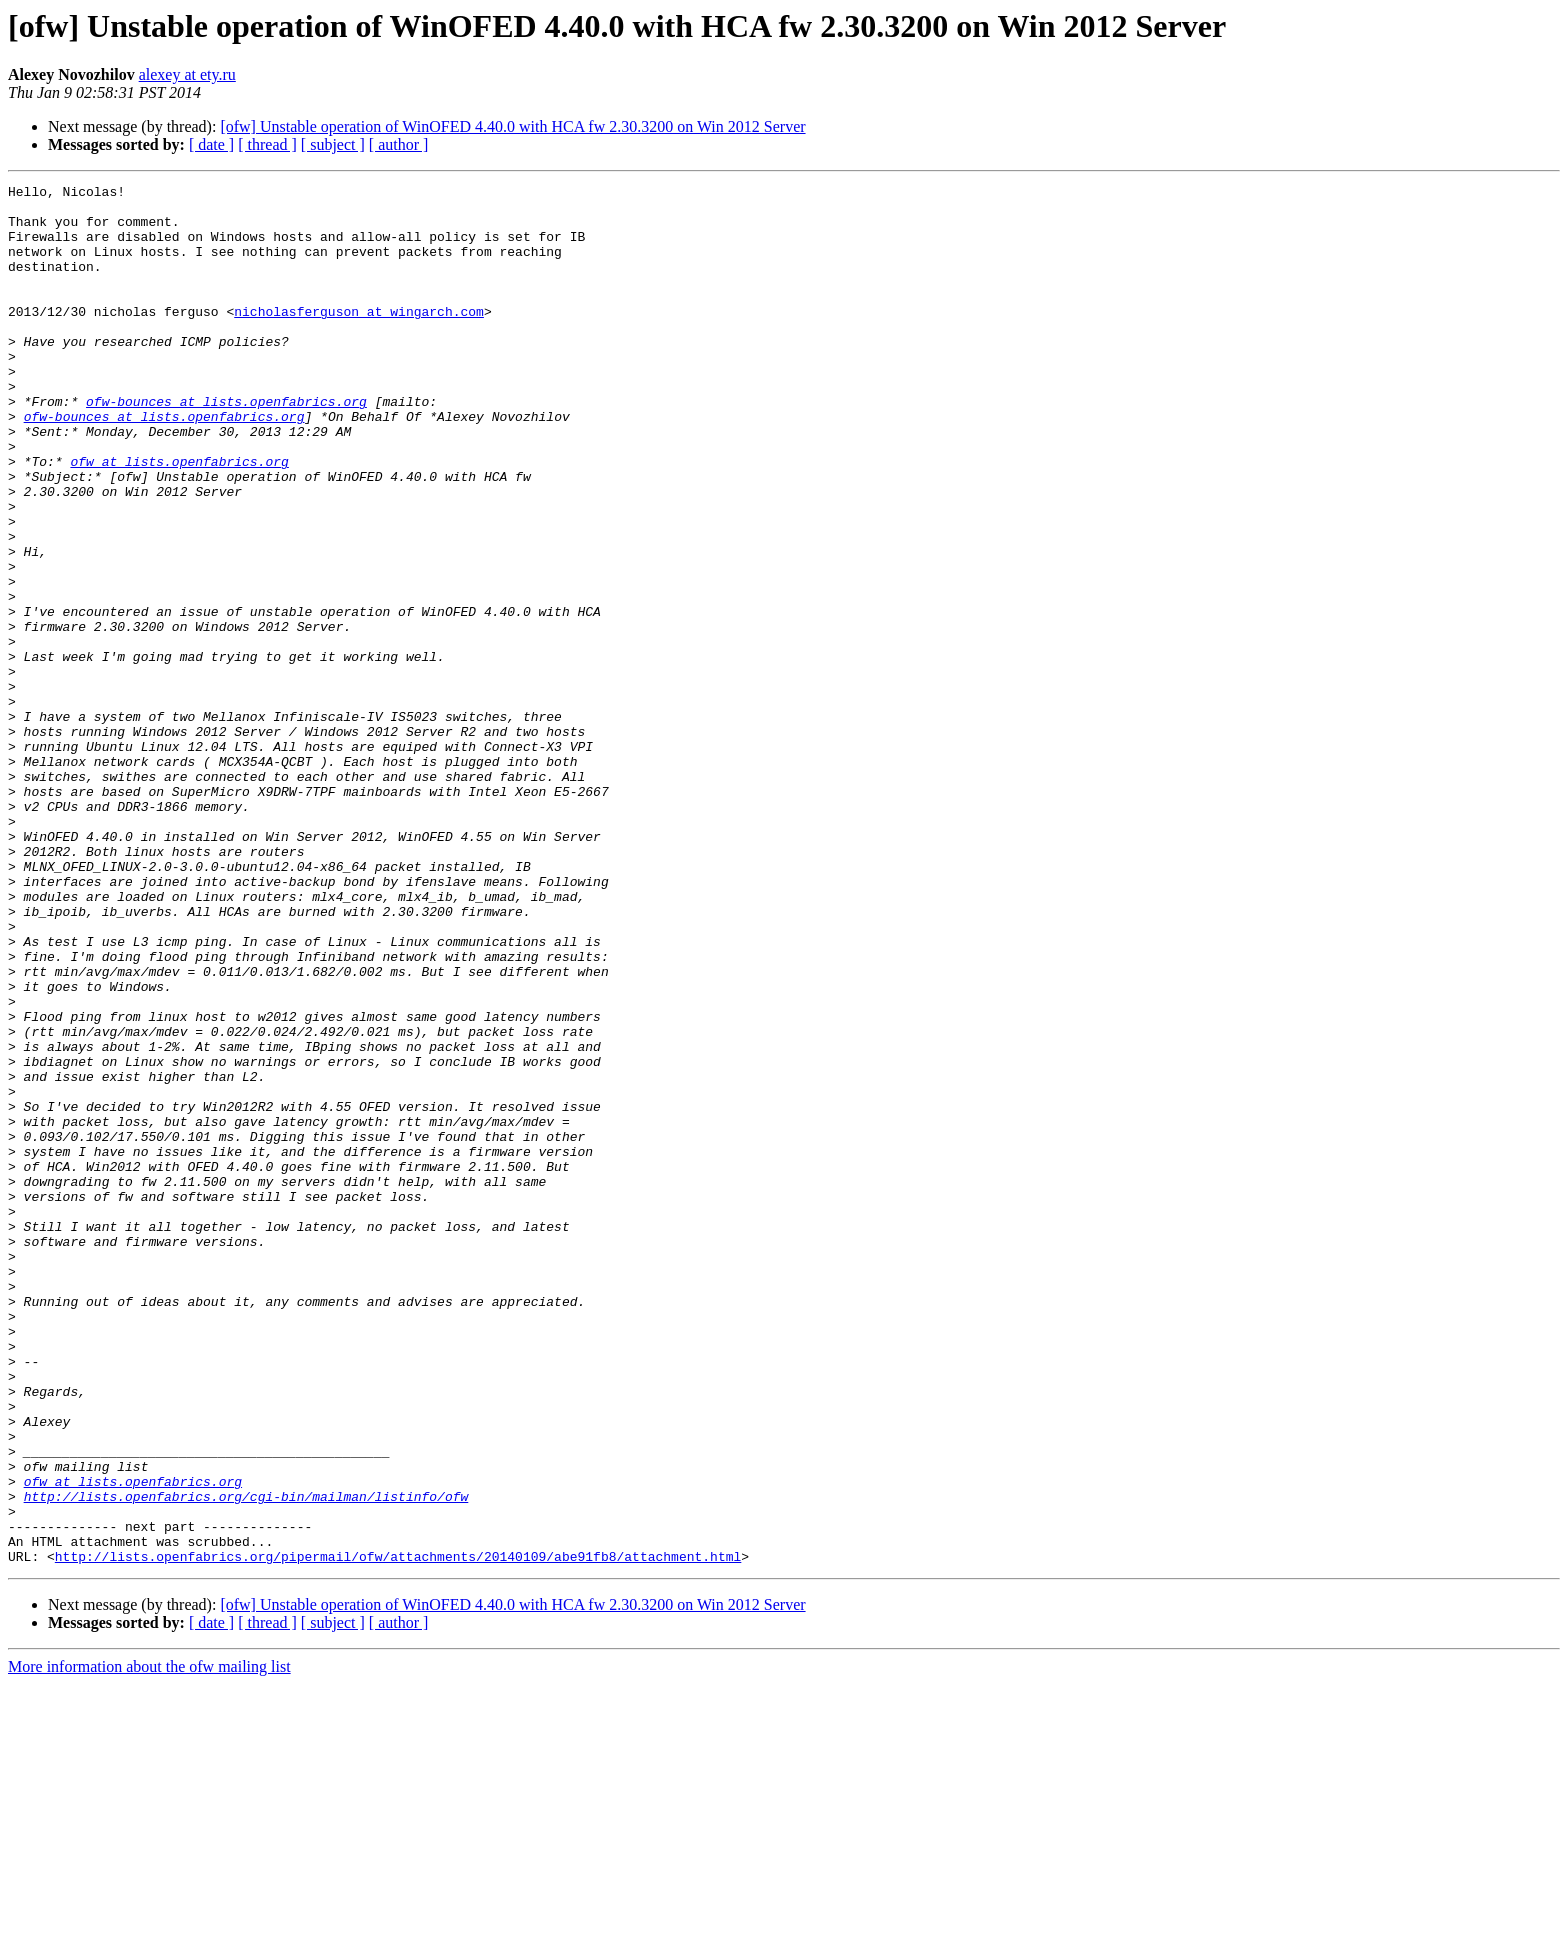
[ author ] (399, 144)
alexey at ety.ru (187, 74)
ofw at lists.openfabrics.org (179, 518)
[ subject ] (333, 144)
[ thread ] (267, 144)
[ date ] (211, 144)
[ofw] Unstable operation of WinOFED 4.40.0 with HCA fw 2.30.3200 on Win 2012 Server (512, 126)
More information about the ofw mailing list (149, 1942)
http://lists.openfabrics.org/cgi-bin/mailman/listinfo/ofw (246, 1760)
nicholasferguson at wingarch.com (359, 338)
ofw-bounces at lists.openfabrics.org (226, 446)
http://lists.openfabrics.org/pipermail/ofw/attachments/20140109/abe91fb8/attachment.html (398, 1832)
